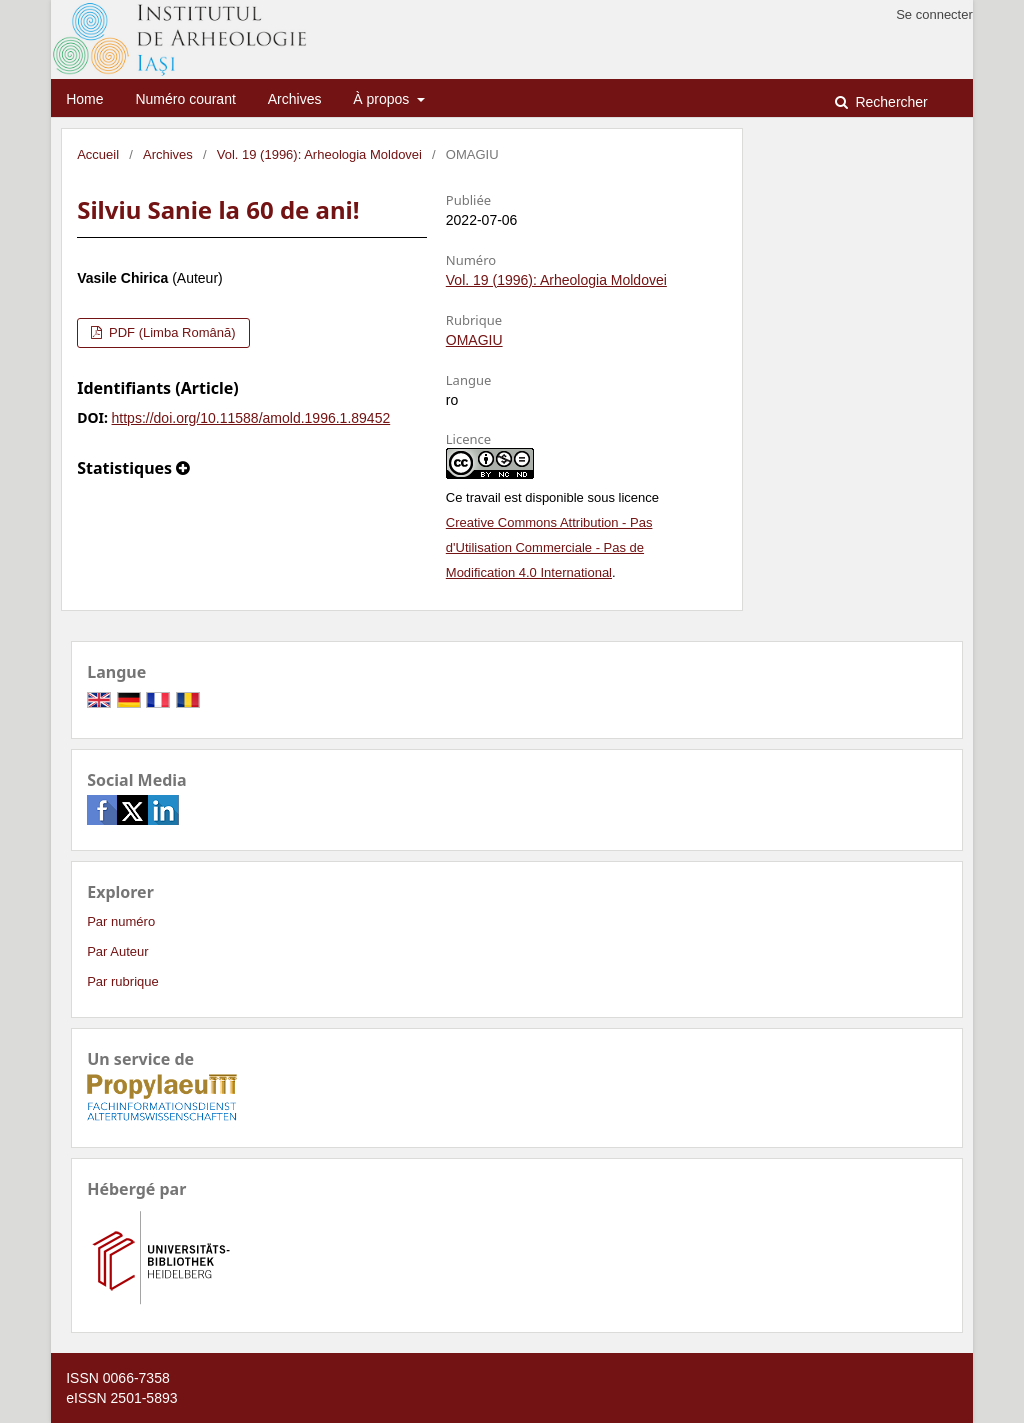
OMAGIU (474, 340)
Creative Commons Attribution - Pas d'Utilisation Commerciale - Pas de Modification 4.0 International (549, 547)
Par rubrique (123, 981)
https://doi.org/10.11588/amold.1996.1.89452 (251, 418)
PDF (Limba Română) (170, 332)
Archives (295, 99)
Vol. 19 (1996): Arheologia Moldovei (319, 154)
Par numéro (121, 921)
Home (84, 99)
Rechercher (890, 102)
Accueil (98, 154)
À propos (383, 99)
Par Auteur (117, 951)
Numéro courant (185, 99)
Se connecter (934, 14)
